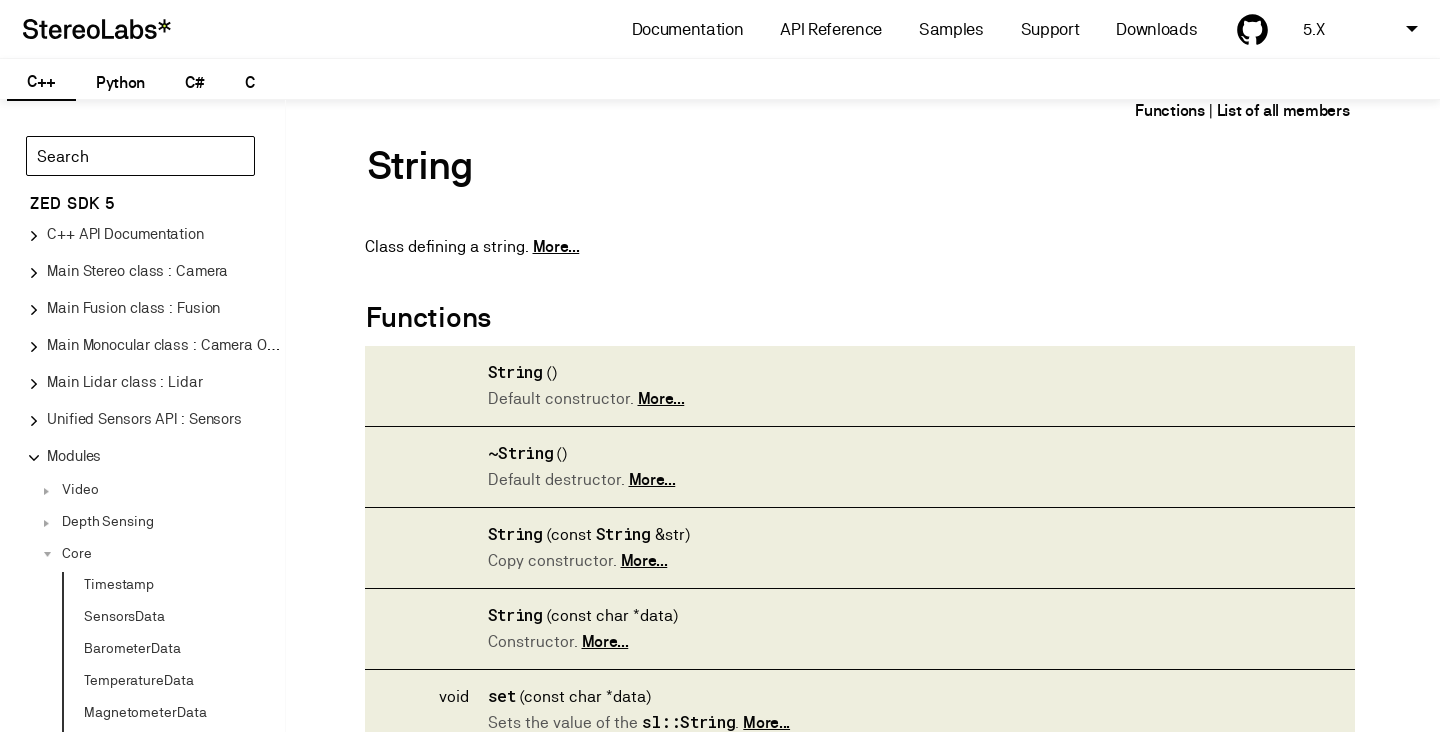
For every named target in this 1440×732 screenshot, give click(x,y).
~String (521, 452)
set (502, 695)
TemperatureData (139, 680)
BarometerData (132, 648)
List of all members (1283, 110)
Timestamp (119, 584)
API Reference (831, 29)
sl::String (689, 721)
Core (77, 553)
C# (194, 82)
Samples (951, 29)
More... (556, 246)
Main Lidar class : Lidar (125, 381)
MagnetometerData (145, 712)
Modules (74, 455)
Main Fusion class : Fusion (133, 307)
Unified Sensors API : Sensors (144, 418)
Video (80, 489)
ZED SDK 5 (72, 203)
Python (120, 82)
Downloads (1156, 29)
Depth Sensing (108, 521)
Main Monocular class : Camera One (165, 344)
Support (1050, 29)
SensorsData (124, 616)
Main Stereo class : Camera (137, 270)
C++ (41, 81)
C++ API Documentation (125, 233)
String (515, 371)
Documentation (688, 29)
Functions (1169, 110)
